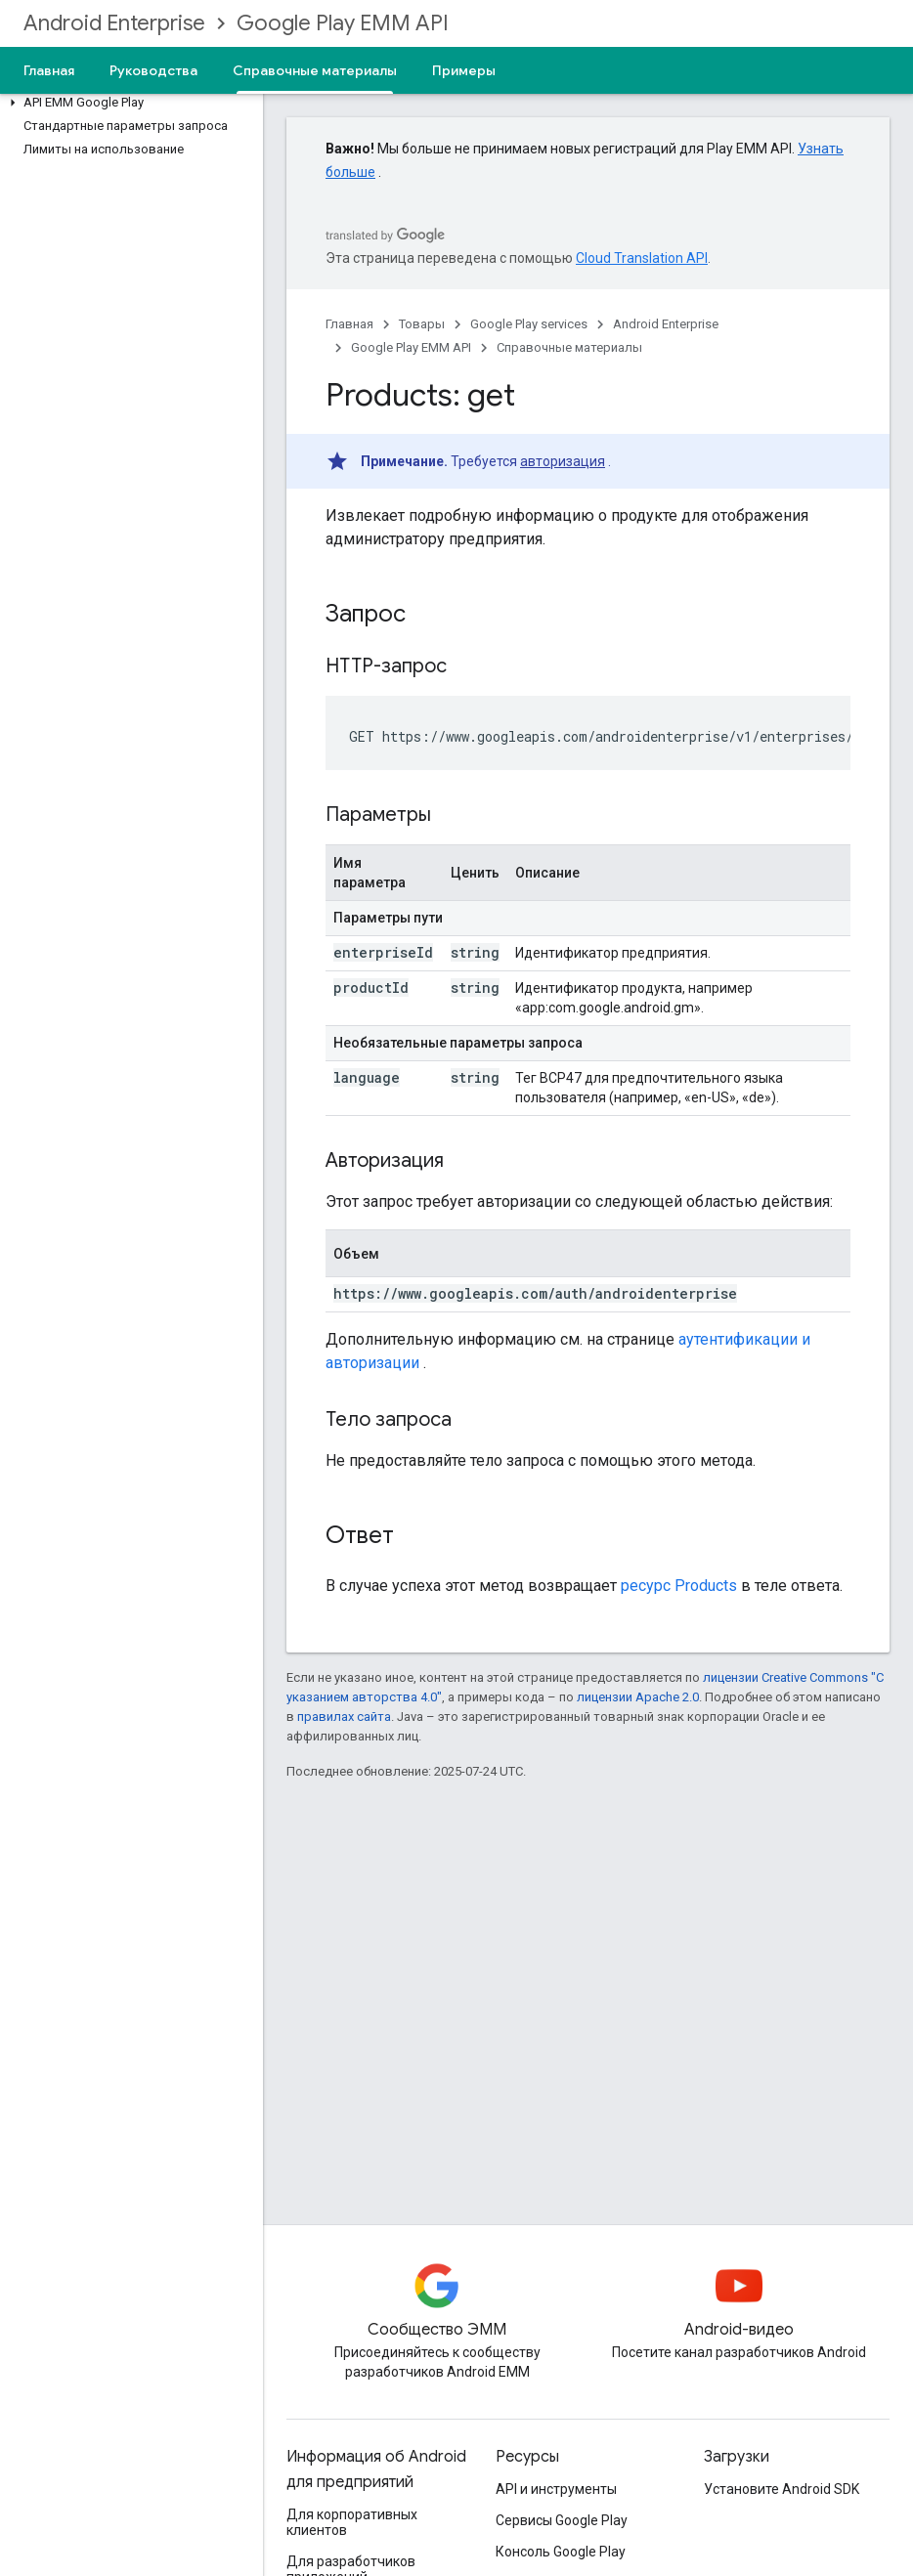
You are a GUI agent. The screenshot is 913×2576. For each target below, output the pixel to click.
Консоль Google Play (561, 2551)
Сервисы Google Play (562, 2520)
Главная (48, 70)
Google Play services (528, 324)
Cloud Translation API (642, 258)
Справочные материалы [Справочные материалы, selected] (315, 70)
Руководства (153, 70)
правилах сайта (344, 1716)
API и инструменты (556, 2489)
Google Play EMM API (343, 23)
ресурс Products (679, 1585)
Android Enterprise (114, 23)
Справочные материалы (569, 347)
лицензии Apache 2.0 (638, 1697)
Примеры (464, 70)
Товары (422, 324)
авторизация (562, 461)
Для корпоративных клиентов (351, 2522)
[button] (127, 102)
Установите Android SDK (781, 2489)
